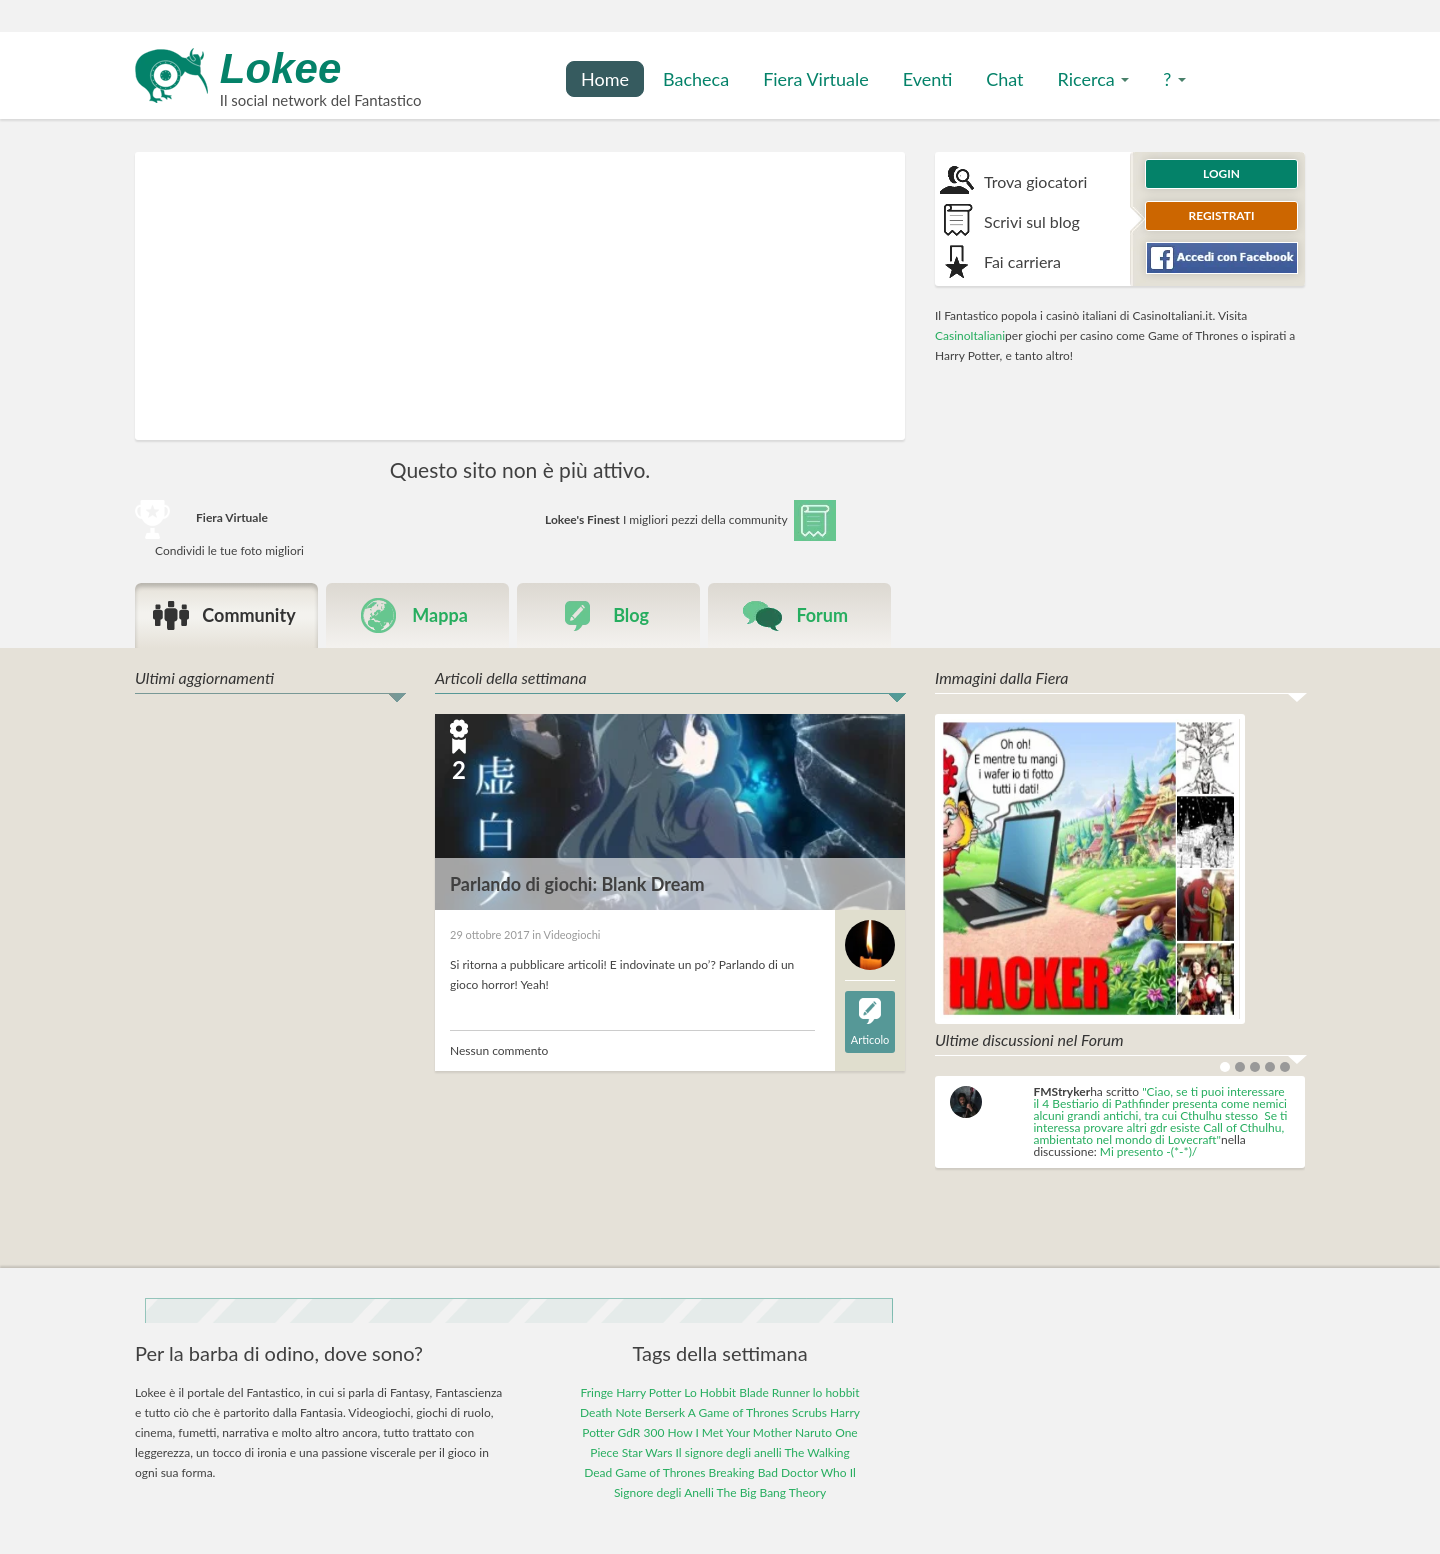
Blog (631, 615)
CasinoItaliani (970, 335)
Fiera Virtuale (816, 79)
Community (248, 615)
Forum (822, 615)
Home (605, 79)
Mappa (440, 615)
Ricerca (1094, 79)
